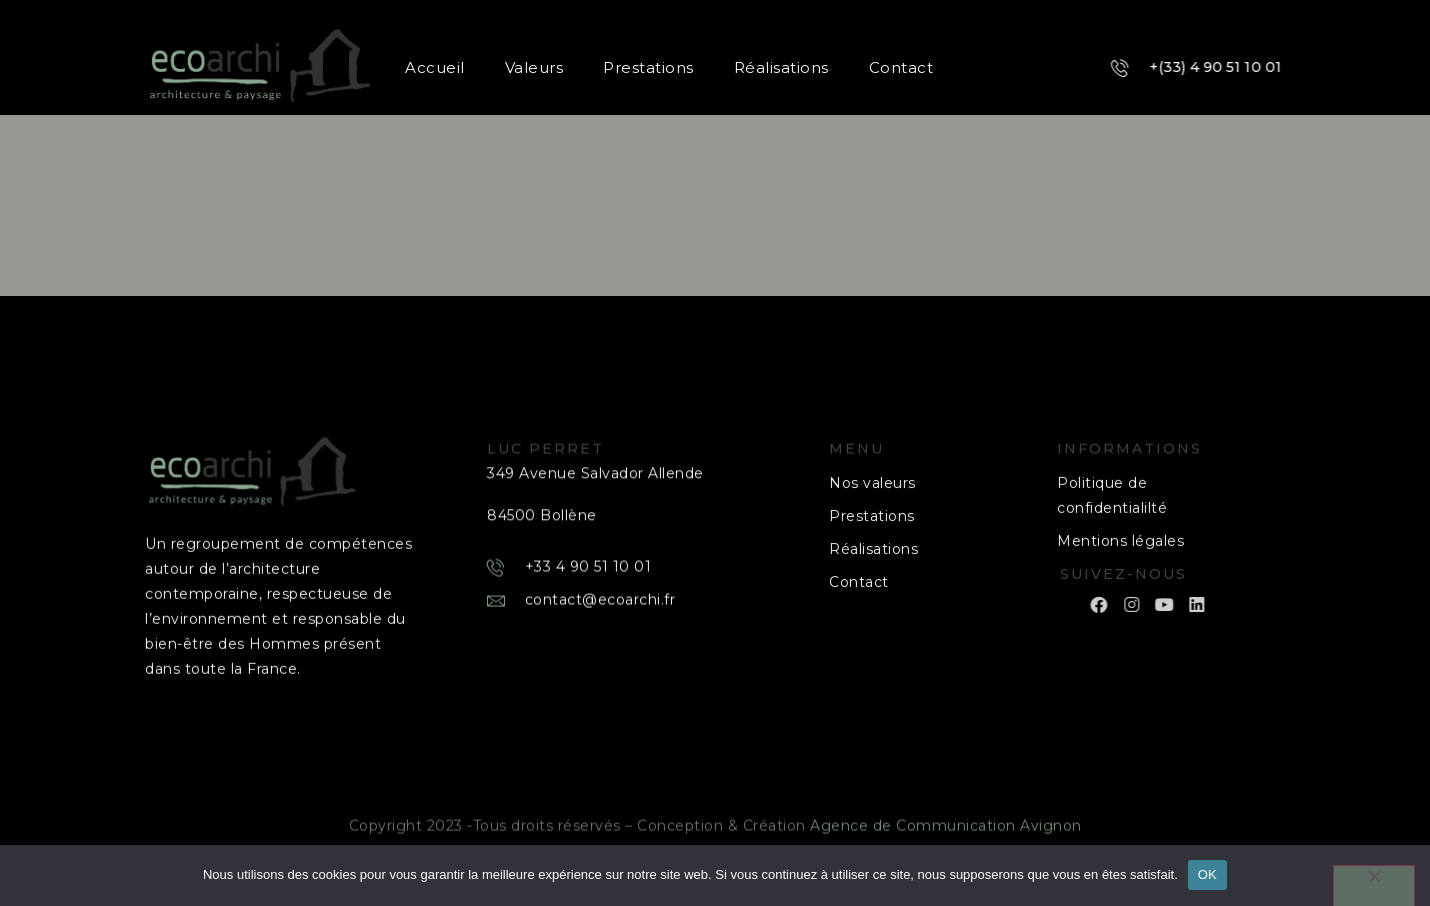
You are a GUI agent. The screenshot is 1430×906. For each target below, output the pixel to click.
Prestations (647, 67)
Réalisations (779, 67)
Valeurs (532, 67)
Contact (899, 67)
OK (1207, 874)
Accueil (434, 67)
